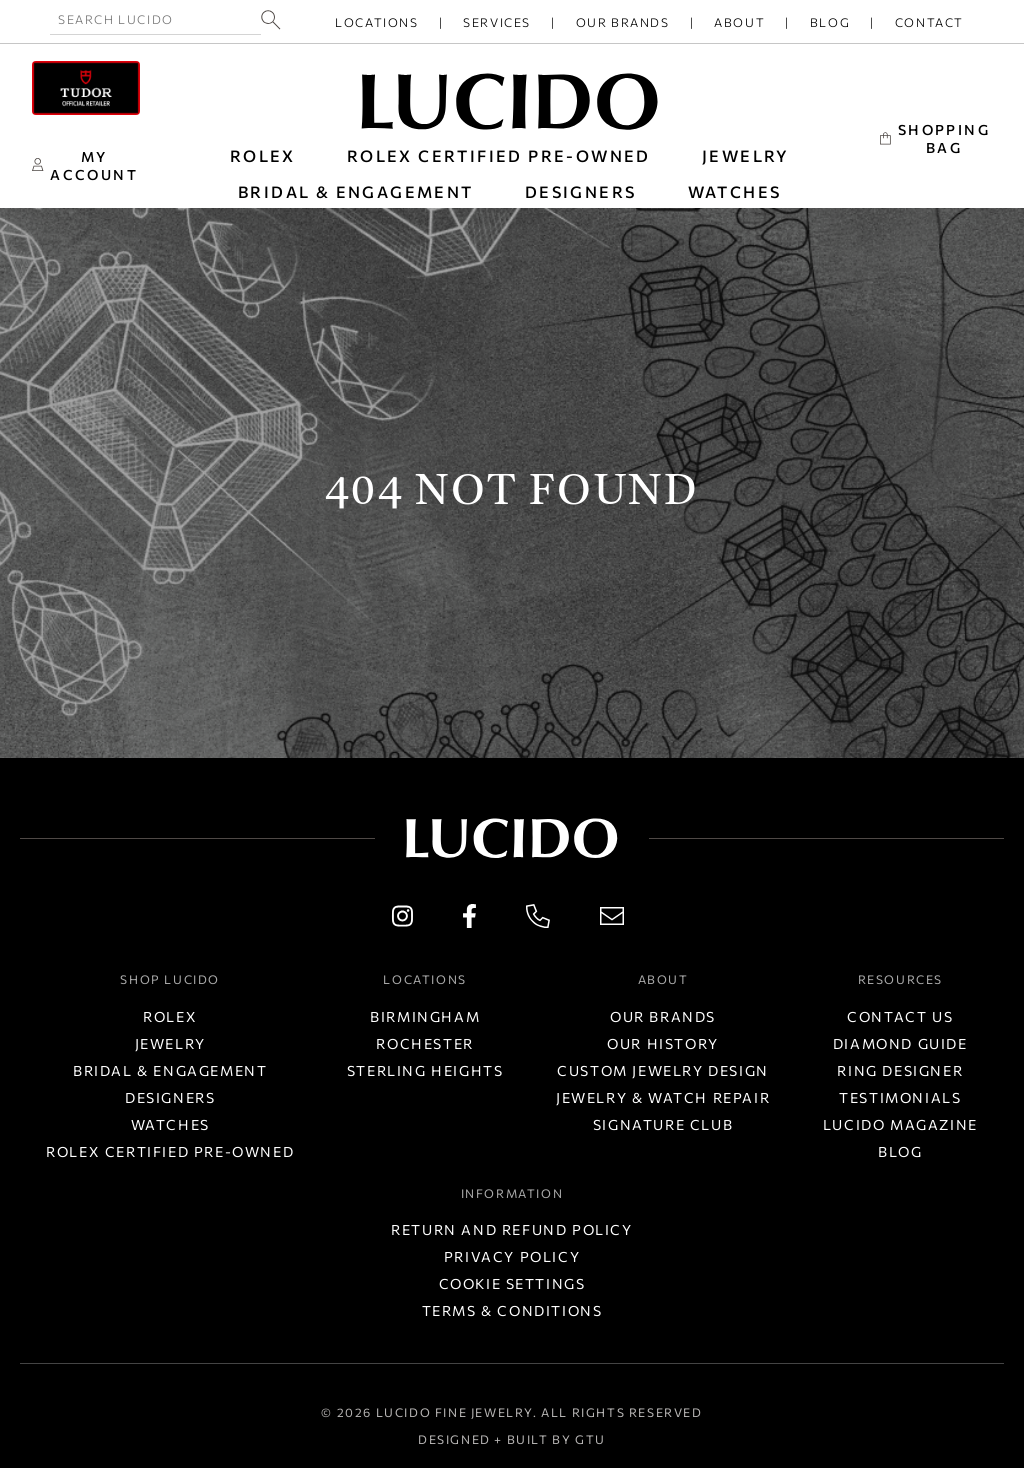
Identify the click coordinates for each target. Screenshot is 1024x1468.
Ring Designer (900, 1070)
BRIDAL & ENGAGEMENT (356, 191)
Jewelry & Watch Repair (663, 1097)
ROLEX (263, 155)
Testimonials (900, 1097)
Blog (830, 22)
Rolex (170, 1016)
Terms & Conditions (512, 1310)
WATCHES (735, 191)
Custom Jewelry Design (663, 1070)
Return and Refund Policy (511, 1229)
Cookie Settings (512, 1283)
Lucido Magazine (900, 1124)
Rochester (424, 1043)
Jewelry (170, 1043)
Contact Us (900, 1016)
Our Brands (623, 22)
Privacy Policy (512, 1256)
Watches (170, 1124)
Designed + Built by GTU (512, 1439)
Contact (929, 22)
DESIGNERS (581, 191)
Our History (663, 1043)
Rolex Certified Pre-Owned (499, 155)
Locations (376, 22)
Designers (170, 1097)
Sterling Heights (425, 1070)
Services (497, 22)
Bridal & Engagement (170, 1070)
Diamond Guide (900, 1043)
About (739, 22)
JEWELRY (746, 155)
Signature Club (663, 1124)
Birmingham (425, 1016)
